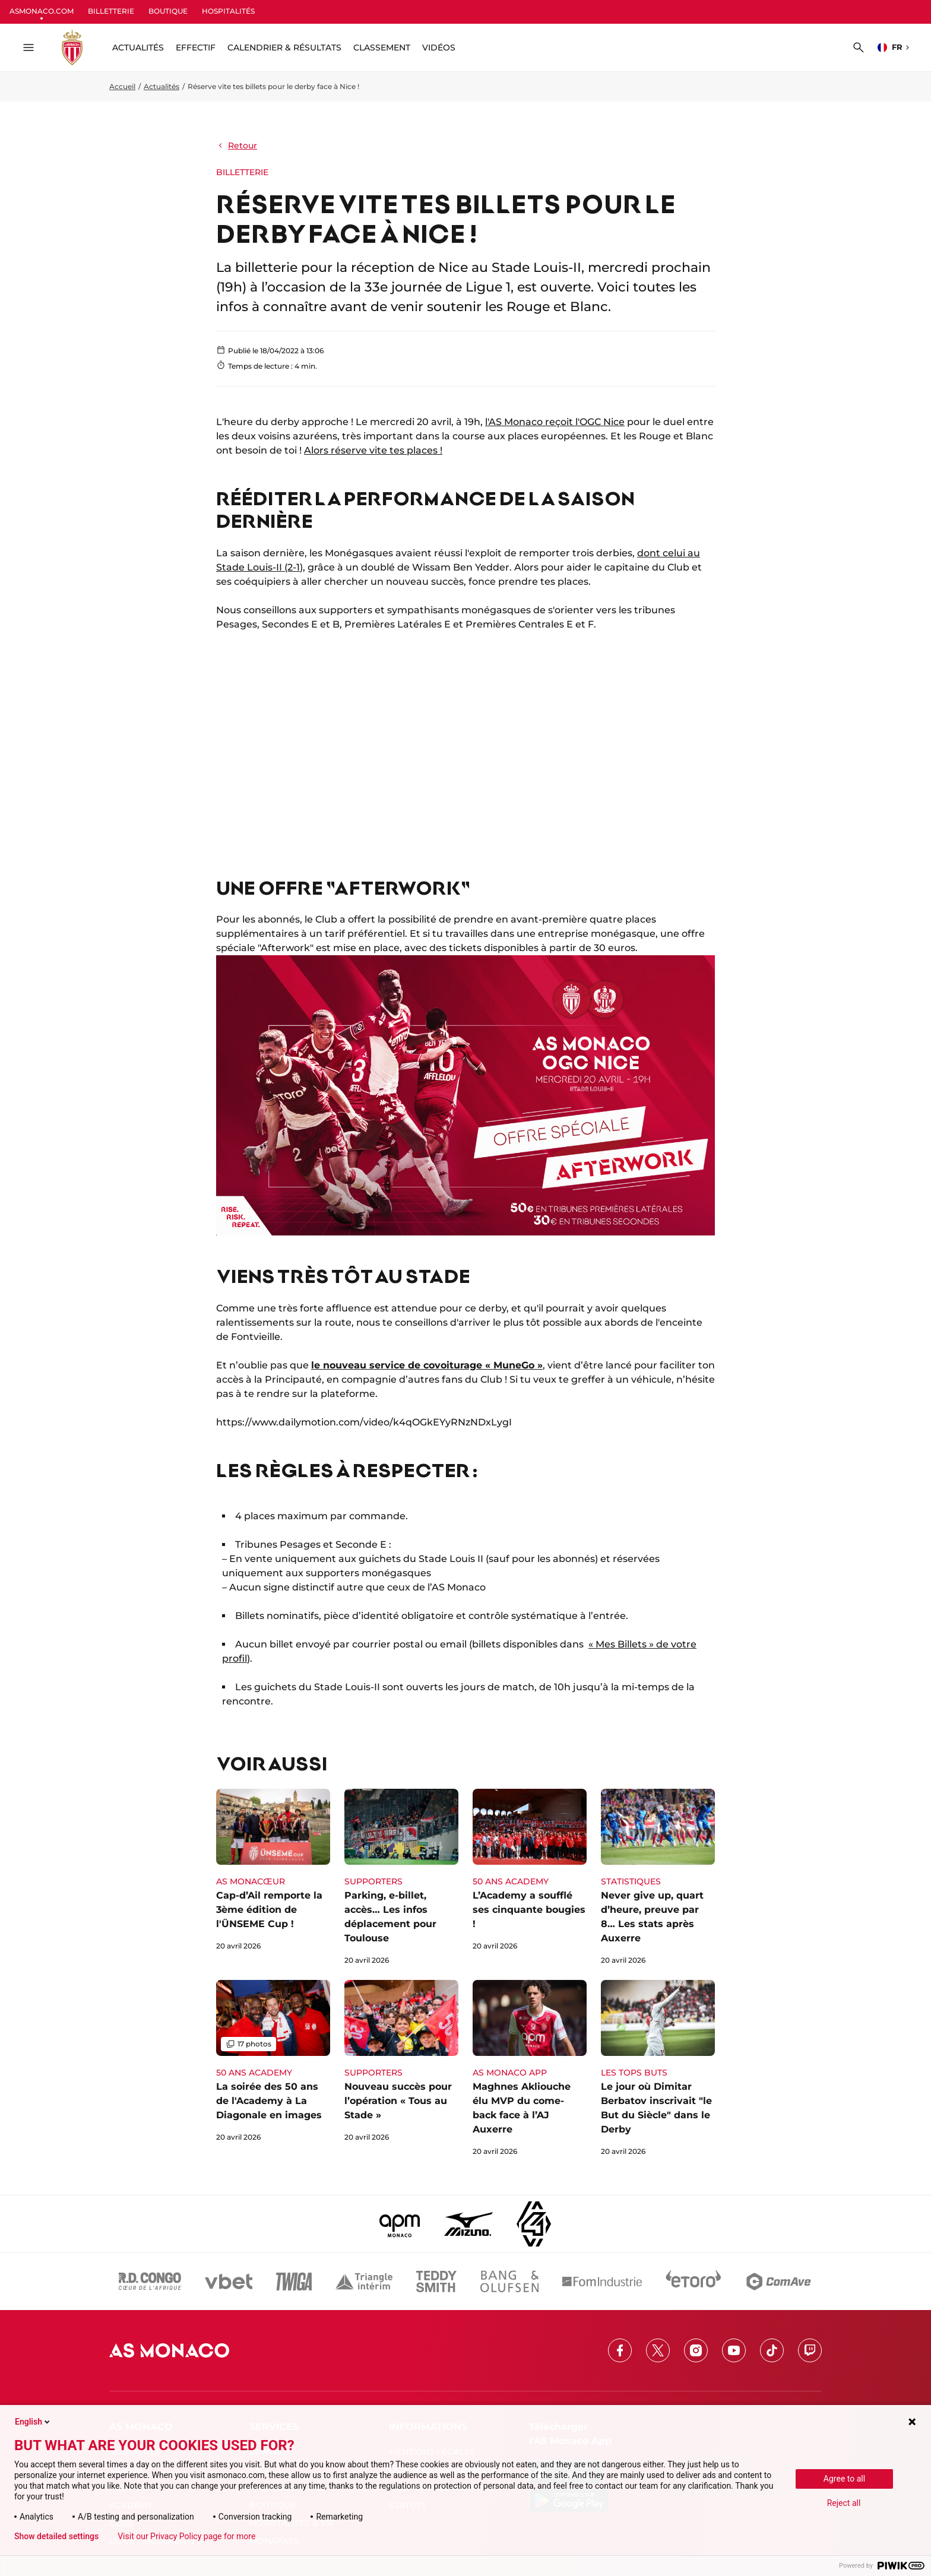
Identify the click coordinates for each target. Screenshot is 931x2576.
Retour (236, 145)
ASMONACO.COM (42, 11)
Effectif (196, 47)
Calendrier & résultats (284, 47)
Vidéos (438, 47)
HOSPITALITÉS (228, 11)
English (33, 2421)
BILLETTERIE (111, 11)
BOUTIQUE (168, 11)
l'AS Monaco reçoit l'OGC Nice (555, 421)
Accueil (122, 86)
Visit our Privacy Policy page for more (186, 2536)
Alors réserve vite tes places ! (373, 450)
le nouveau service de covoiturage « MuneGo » (427, 1365)
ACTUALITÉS (138, 47)
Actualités (161, 86)
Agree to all (844, 2478)
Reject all (844, 2503)
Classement (381, 47)
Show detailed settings (56, 2536)
